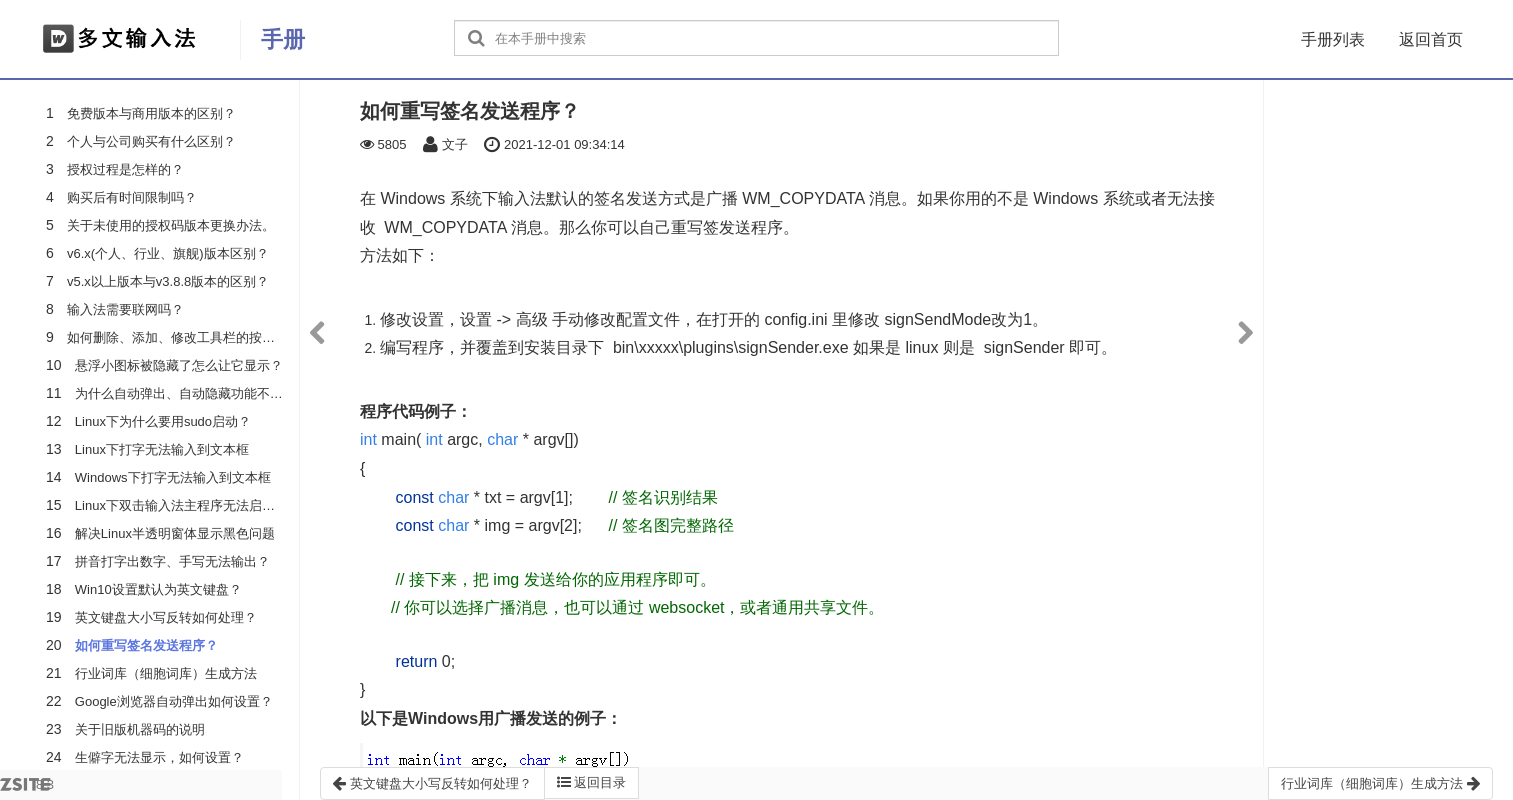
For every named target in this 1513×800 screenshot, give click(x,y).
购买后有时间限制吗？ (132, 197)
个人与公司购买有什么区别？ (151, 141)
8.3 (27, 788)
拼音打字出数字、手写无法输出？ (172, 561)
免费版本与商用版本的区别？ (151, 113)
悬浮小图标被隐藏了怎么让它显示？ (179, 365)
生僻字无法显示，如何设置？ (159, 757)
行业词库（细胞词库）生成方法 (166, 673)
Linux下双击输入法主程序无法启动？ (181, 505)
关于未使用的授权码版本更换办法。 (171, 225)
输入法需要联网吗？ (125, 309)
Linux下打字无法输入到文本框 (162, 449)
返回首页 (1431, 39)
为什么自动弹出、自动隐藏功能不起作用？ (198, 393)
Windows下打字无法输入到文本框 (173, 477)
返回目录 (592, 782)
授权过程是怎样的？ (125, 169)
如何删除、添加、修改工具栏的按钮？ (177, 337)
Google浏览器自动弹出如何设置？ (174, 701)
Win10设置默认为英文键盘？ (158, 589)
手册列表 (1333, 39)
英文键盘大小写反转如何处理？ (166, 617)
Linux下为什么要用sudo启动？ (163, 421)
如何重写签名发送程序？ (146, 645)
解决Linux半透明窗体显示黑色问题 (175, 533)
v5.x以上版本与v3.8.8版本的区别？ (168, 281)
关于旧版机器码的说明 (140, 729)
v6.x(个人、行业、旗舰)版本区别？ (168, 253)
